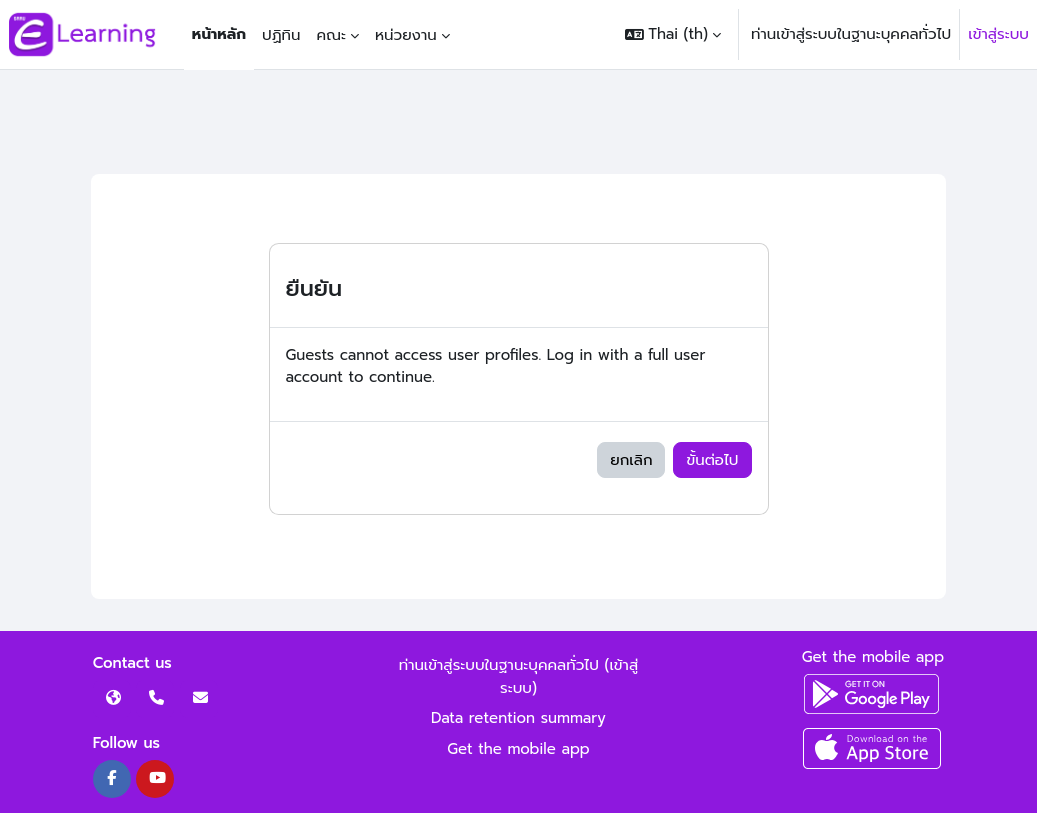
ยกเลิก (631, 460)
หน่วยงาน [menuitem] (406, 35)
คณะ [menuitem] (331, 35)
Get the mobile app (518, 749)
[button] (673, 34)
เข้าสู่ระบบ (998, 34)
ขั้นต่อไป (712, 460)
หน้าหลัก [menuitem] (219, 34)
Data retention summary (518, 718)
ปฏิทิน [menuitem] (281, 35)
